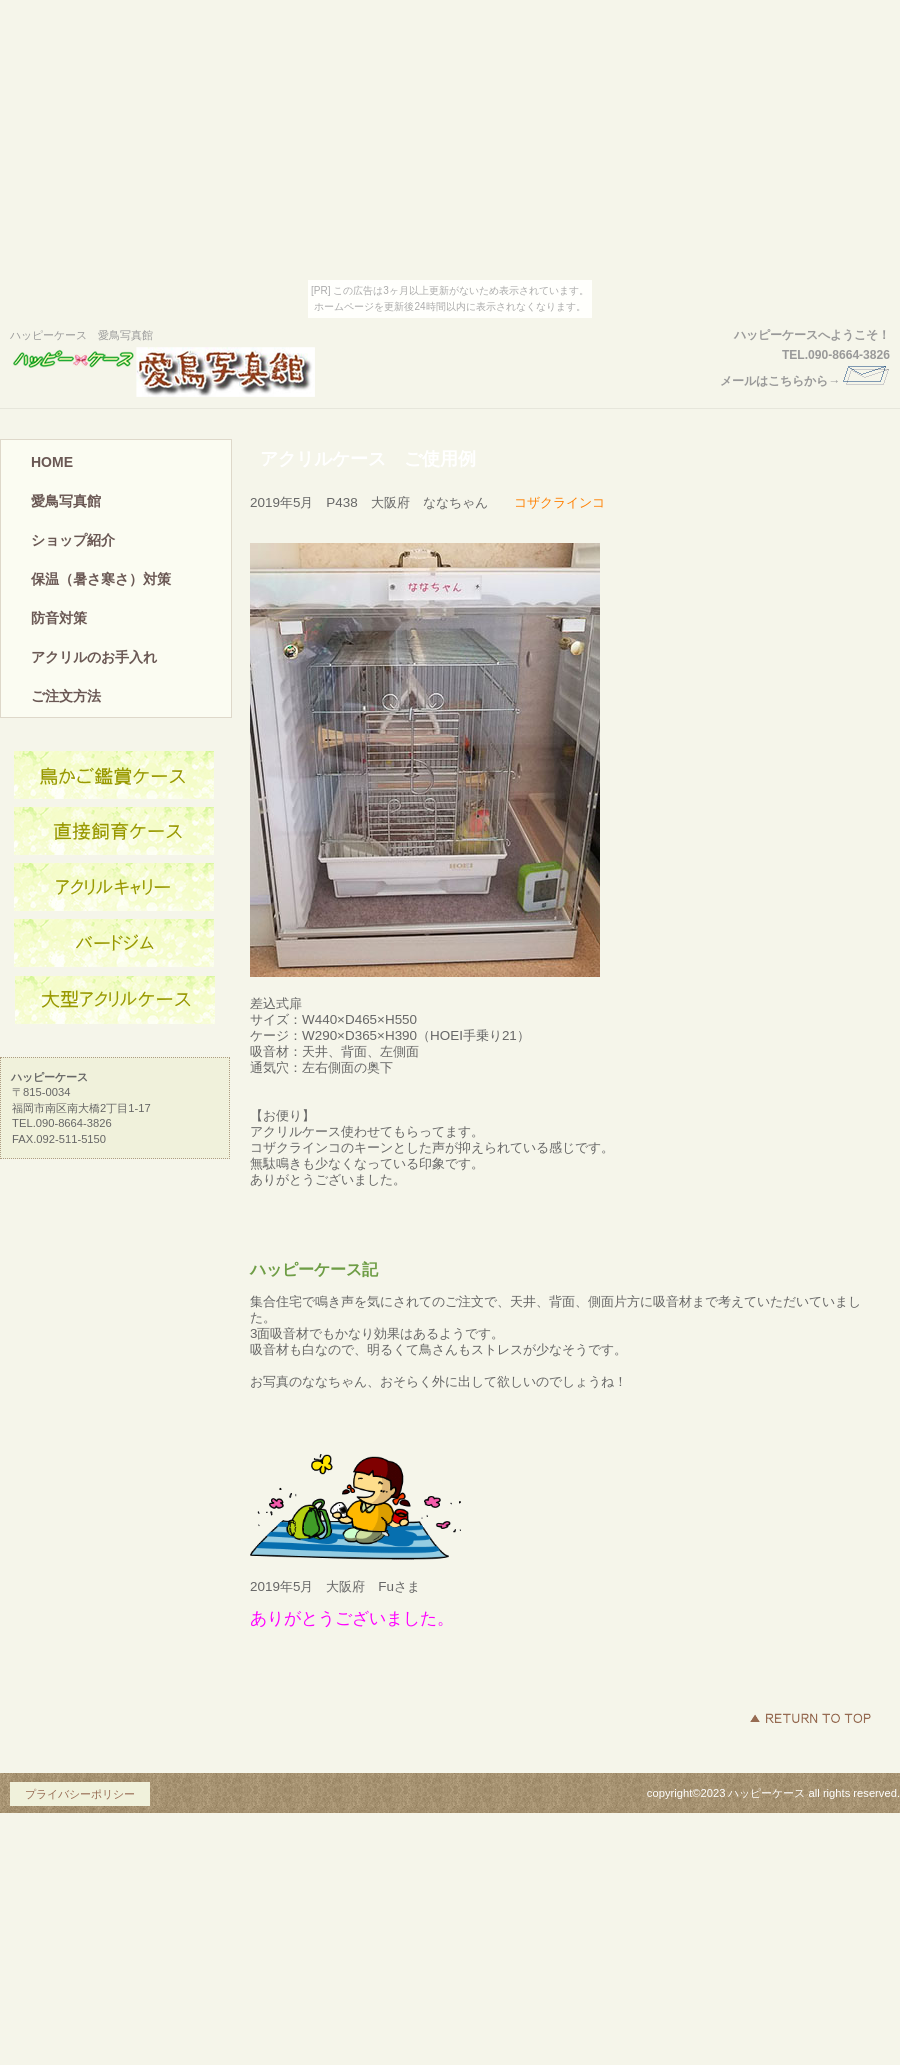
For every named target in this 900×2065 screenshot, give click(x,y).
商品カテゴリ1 (115, 888)
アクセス (115, 776)
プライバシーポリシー (80, 1794)
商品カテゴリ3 (115, 1000)
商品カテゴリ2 (115, 944)
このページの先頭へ (810, 1718)
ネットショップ (115, 832)
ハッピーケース (195, 372)
